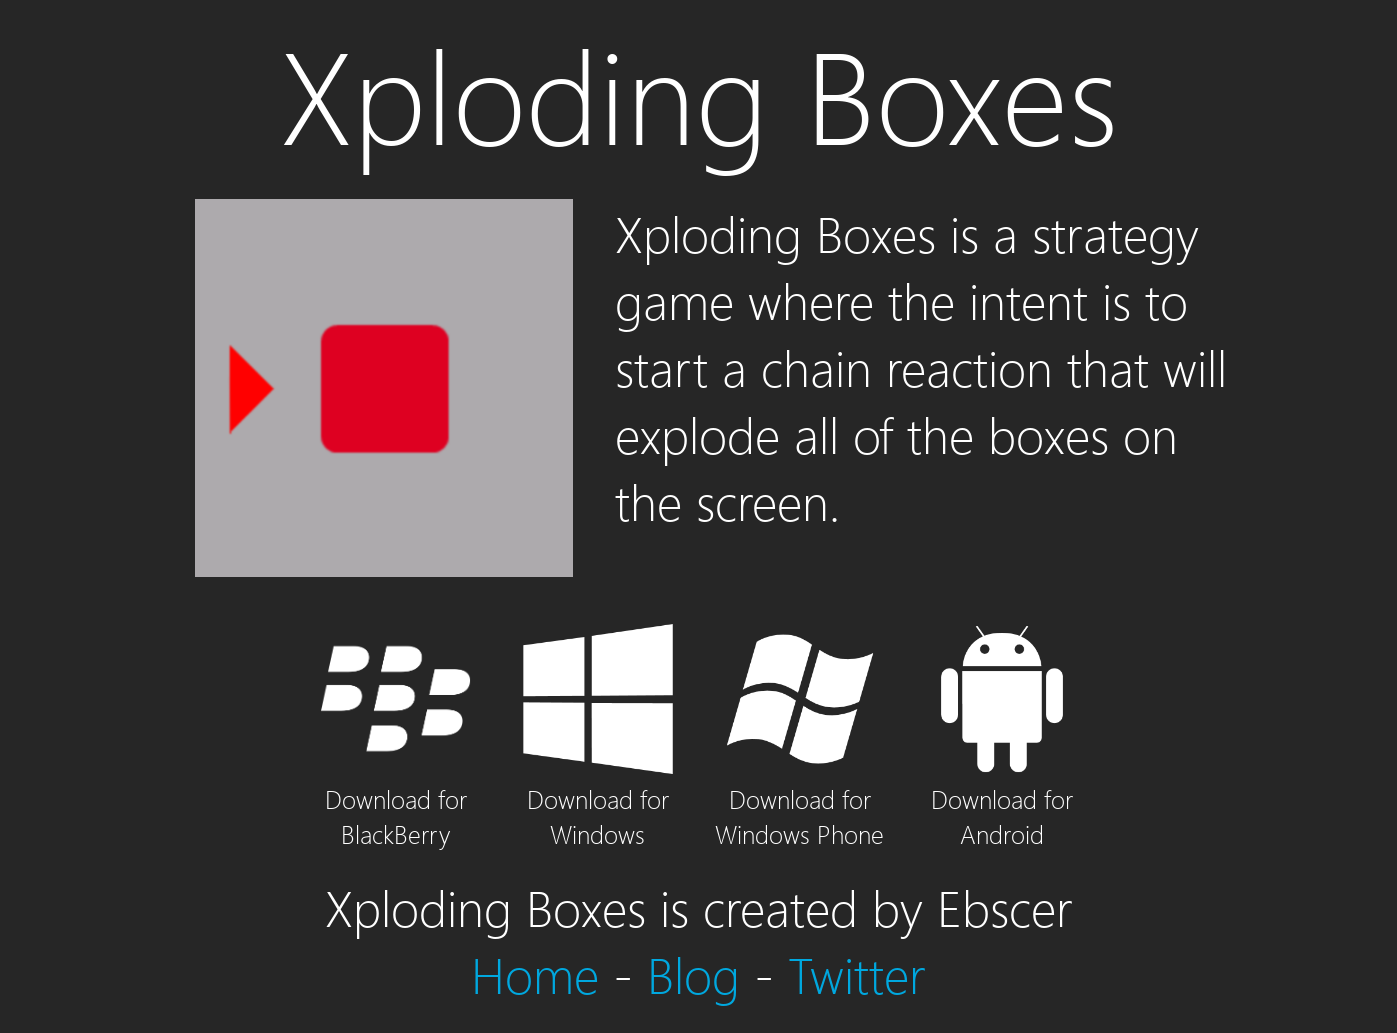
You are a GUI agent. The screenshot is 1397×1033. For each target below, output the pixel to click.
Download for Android (1002, 798)
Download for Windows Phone (799, 798)
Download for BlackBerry (396, 798)
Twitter (857, 973)
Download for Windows (598, 798)
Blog (693, 973)
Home (535, 973)
